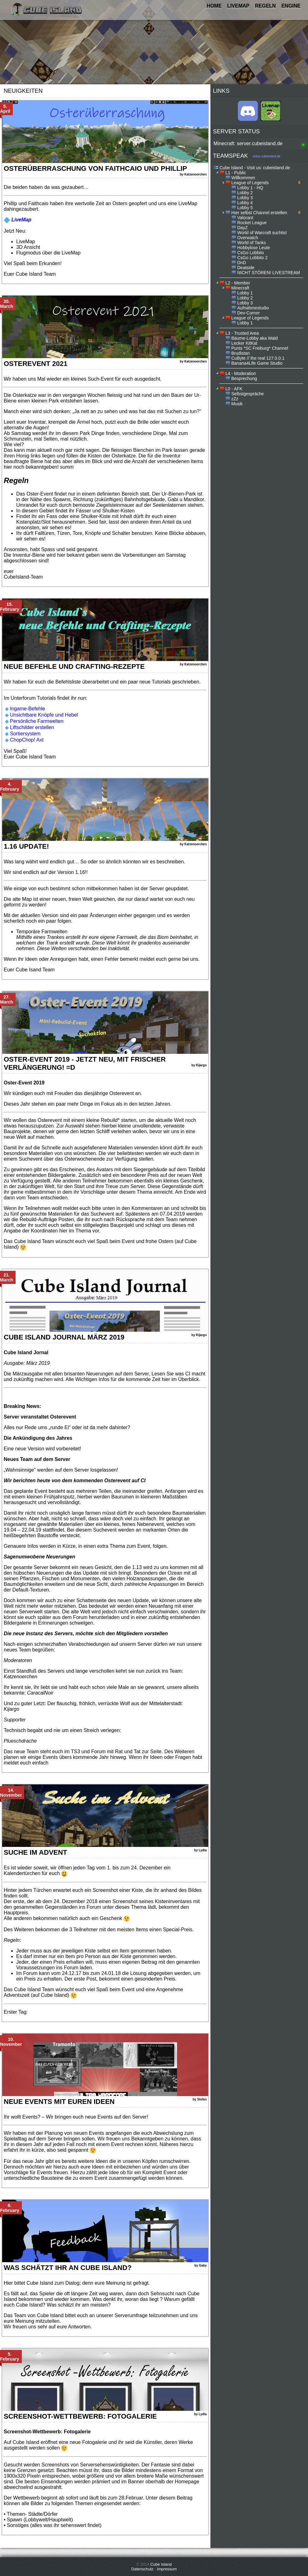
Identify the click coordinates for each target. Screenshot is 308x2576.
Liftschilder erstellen (32, 727)
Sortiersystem (25, 733)
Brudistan (240, 353)
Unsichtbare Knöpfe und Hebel (44, 715)
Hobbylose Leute (253, 247)
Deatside (245, 267)
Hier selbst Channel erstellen (259, 212)
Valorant (245, 217)
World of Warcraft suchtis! (262, 232)
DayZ (242, 227)
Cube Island (160, 2564)
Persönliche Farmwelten (37, 721)
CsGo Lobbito (250, 252)
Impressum (167, 2569)
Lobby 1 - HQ (250, 187)
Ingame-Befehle (27, 708)
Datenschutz (142, 2569)
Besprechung (244, 378)
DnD (241, 262)
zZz (234, 398)
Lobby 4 (245, 202)
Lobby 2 (245, 192)
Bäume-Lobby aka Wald (254, 338)
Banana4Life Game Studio (256, 363)
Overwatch (247, 237)
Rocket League (252, 222)
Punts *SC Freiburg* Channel (259, 348)
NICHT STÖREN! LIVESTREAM (268, 272)
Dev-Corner (248, 312)
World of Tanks (251, 242)
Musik (237, 403)
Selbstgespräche (247, 393)
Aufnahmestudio (253, 307)
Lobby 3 (245, 197)
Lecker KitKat (244, 343)
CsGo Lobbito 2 (252, 257)
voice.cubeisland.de (267, 156)
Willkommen (243, 177)
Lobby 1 (245, 292)
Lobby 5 (245, 207)
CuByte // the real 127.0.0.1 (257, 358)
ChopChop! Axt (27, 740)
